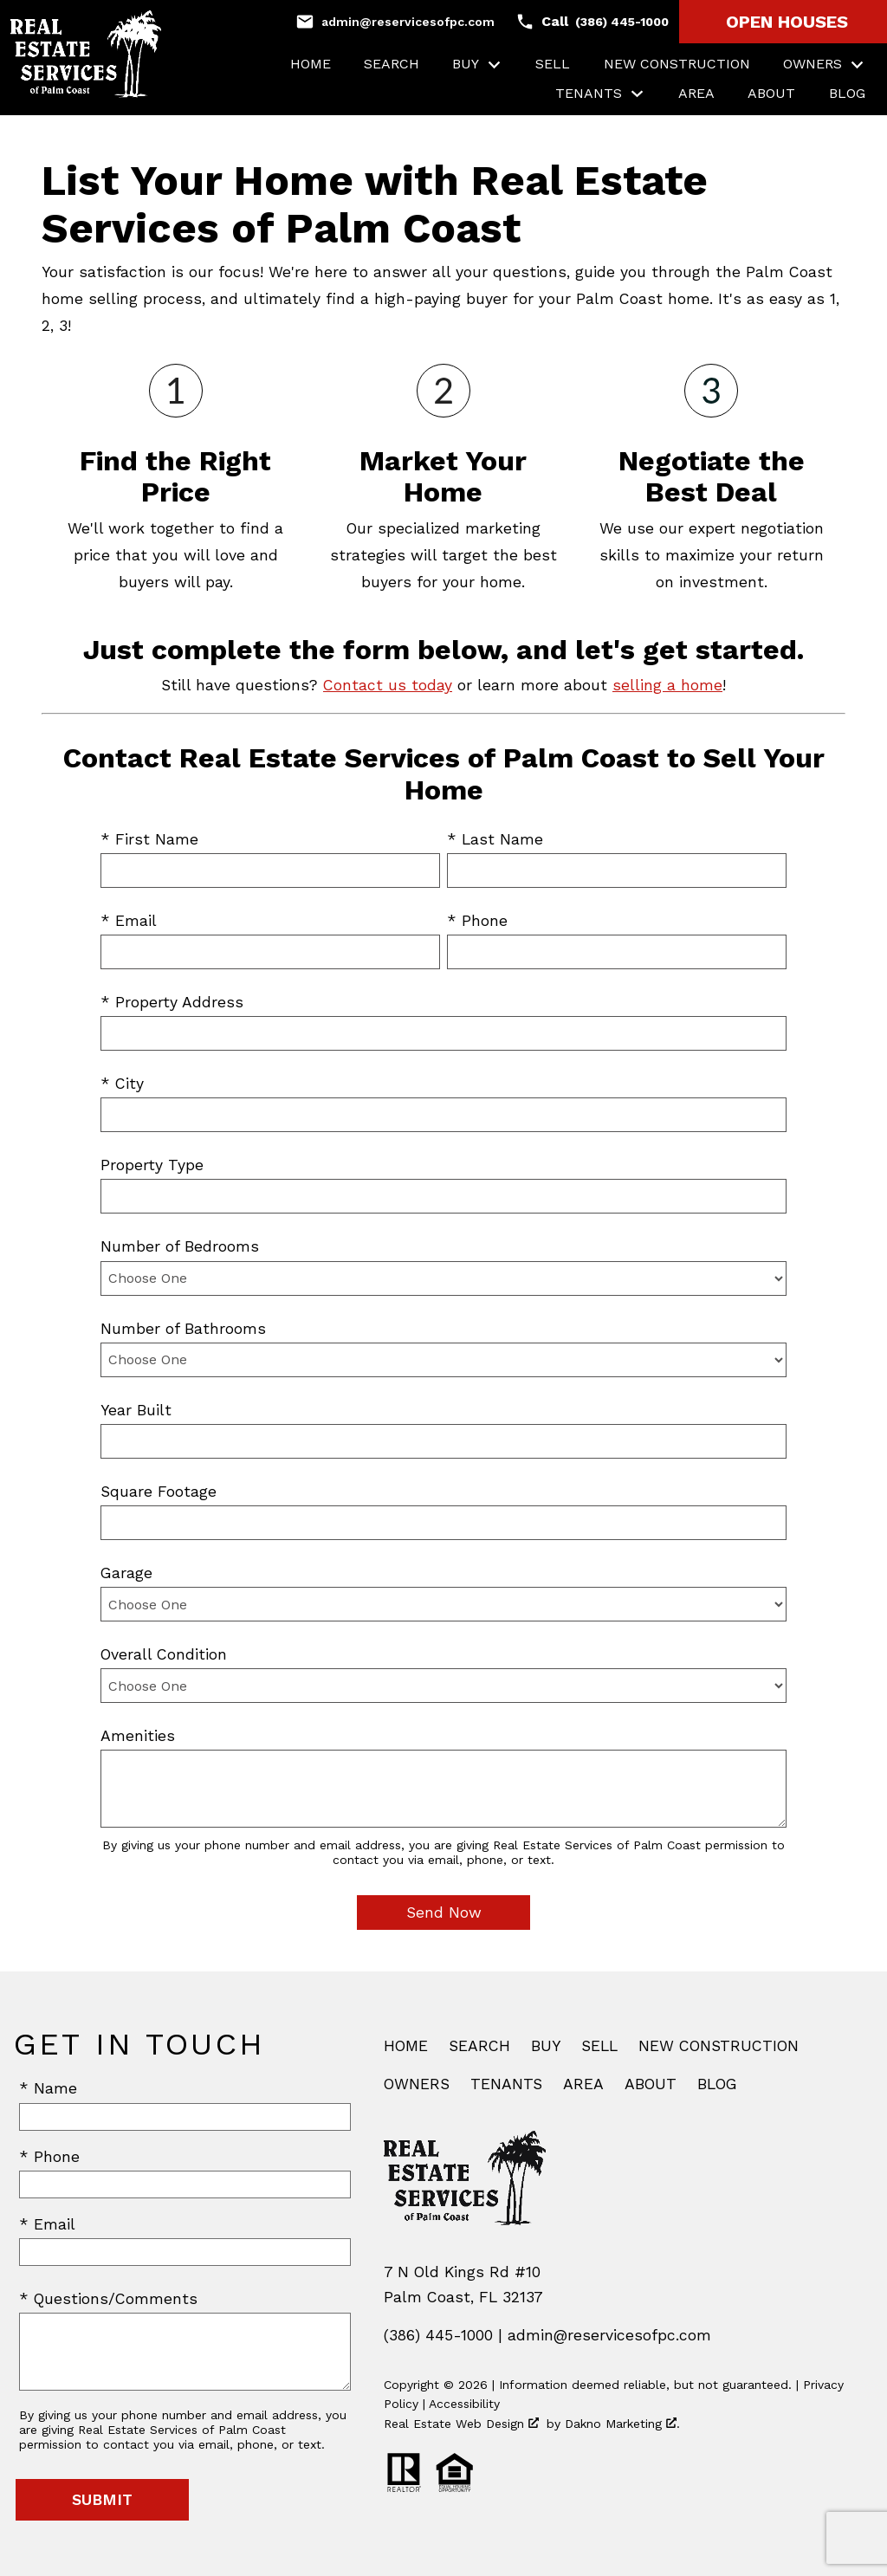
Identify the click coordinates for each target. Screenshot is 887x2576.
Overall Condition (163, 1654)
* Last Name (495, 839)
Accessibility (464, 2404)
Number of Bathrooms (183, 1328)
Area (696, 93)
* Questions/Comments (108, 2298)
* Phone (477, 920)
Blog (847, 93)
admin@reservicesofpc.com (609, 2335)
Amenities (137, 1735)
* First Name (149, 839)
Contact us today (387, 685)
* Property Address (171, 1002)
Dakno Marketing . (622, 2423)
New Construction (677, 64)
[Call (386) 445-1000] (592, 21)
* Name (48, 2088)
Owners (417, 2084)
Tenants (506, 2084)
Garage (126, 1573)
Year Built (136, 1410)
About (771, 93)
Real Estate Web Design (461, 2423)
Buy (545, 2046)
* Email (128, 920)
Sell (552, 64)
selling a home (667, 685)
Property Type (152, 1165)
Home (310, 64)
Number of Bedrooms (179, 1246)
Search (391, 64)
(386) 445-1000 (438, 2335)
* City (122, 1083)
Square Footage (158, 1491)
